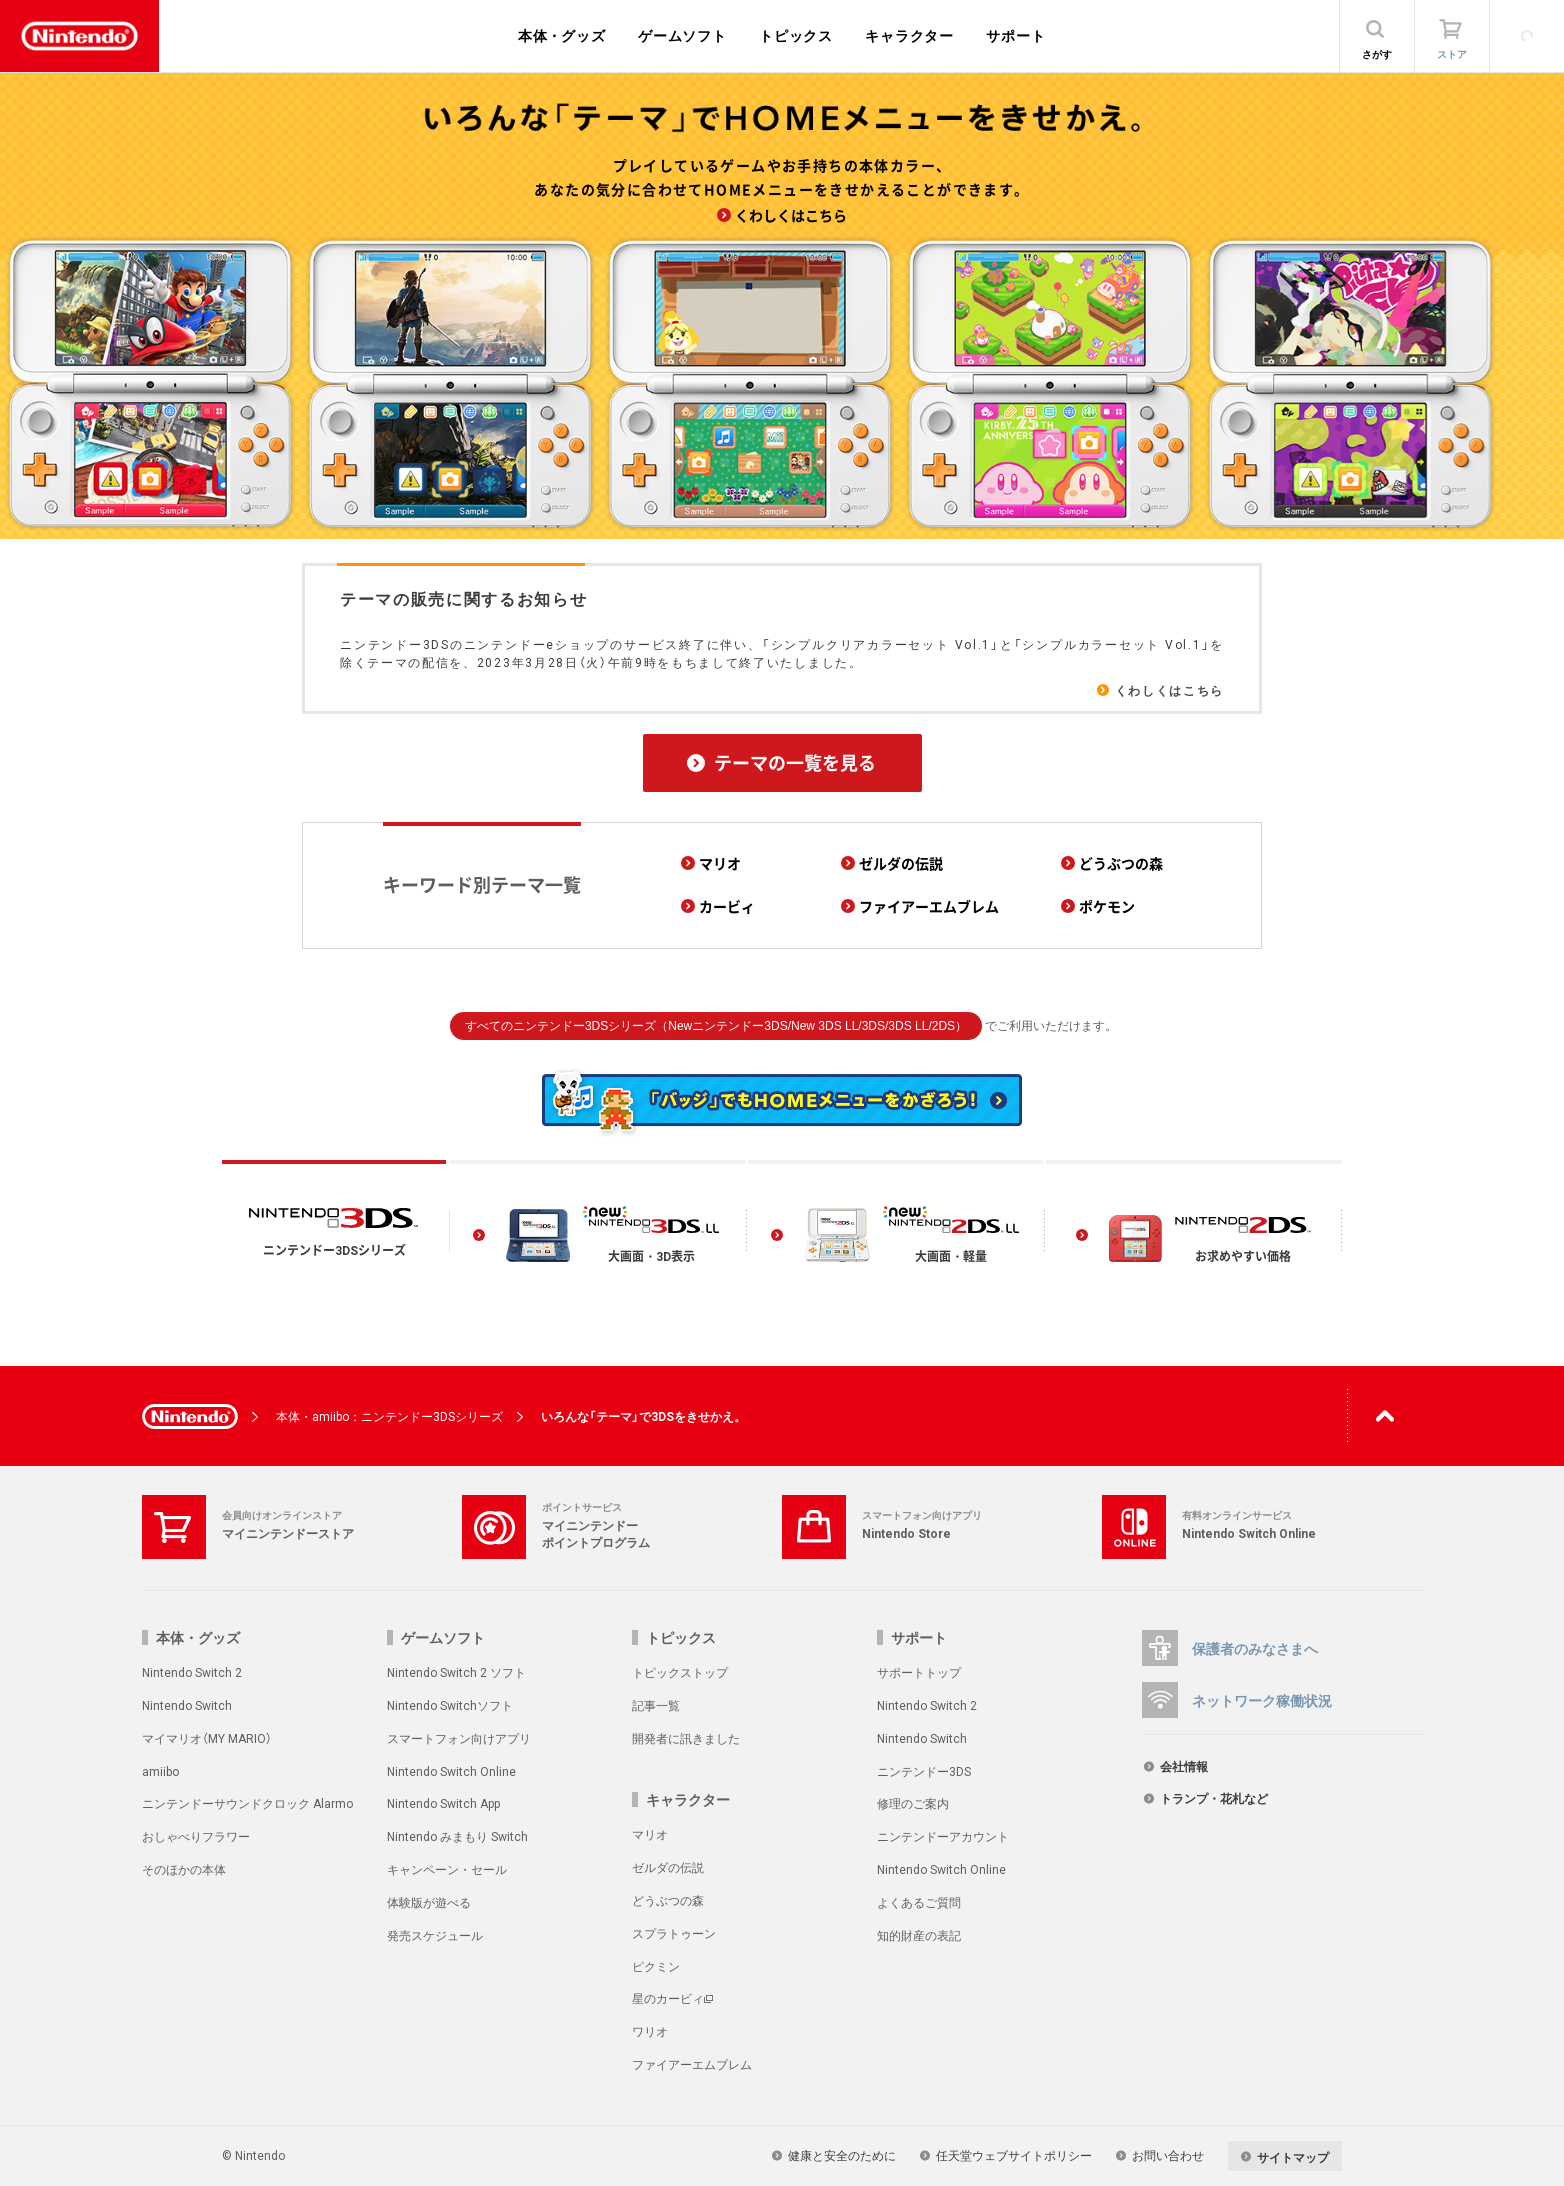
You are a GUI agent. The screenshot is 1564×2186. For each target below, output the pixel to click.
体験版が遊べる (429, 1902)
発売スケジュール (435, 1935)
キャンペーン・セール (447, 1869)
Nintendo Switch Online (451, 1771)
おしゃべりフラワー (196, 1836)
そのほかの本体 (184, 1869)
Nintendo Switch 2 (192, 1672)
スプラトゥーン (674, 1933)
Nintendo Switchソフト (450, 1705)
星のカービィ (668, 1998)
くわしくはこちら (1169, 690)
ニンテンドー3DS (924, 1771)
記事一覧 (656, 1705)
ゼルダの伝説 (668, 1867)
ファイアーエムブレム (692, 2064)
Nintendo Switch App (443, 1803)
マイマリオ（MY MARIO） (207, 1738)
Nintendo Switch (187, 1705)
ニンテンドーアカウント (943, 1836)
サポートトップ (919, 1672)
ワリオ (650, 2031)
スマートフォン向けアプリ (459, 1738)
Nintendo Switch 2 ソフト (456, 1672)
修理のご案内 (913, 1803)
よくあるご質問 (919, 1902)
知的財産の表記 (919, 1935)
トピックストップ (680, 1672)
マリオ (650, 1834)
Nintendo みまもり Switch (457, 1836)
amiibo (160, 1771)
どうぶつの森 (668, 1900)
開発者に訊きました (686, 1738)
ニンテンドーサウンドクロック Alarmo (247, 1803)
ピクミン (656, 1966)
